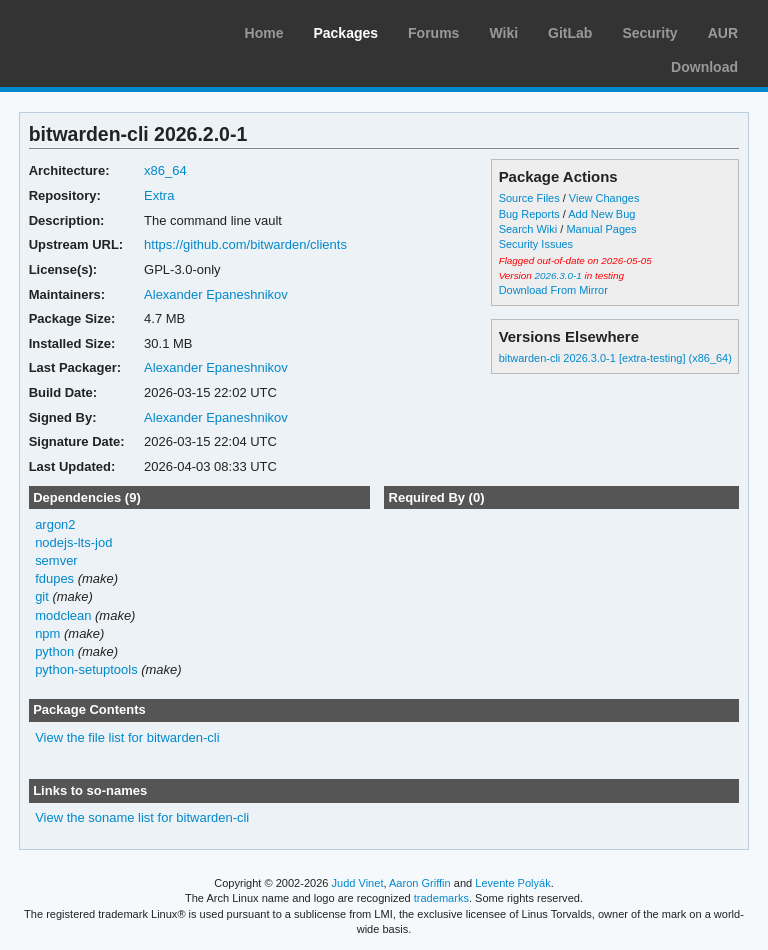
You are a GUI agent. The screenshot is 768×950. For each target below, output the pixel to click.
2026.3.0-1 (557, 275)
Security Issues (536, 244)
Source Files (529, 198)
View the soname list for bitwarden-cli (142, 817)
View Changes (604, 198)
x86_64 (165, 170)
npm (47, 633)
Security (649, 33)
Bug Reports (529, 214)
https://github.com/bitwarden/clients (245, 244)
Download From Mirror (553, 290)
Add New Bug (601, 214)
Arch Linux (110, 30)
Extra (159, 195)
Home (264, 33)
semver (56, 560)
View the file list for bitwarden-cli (127, 737)
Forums (433, 33)
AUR (723, 33)
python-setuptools (86, 669)
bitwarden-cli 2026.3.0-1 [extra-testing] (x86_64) (615, 358)
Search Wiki (528, 229)
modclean (63, 615)
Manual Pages (601, 229)
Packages (345, 33)
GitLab (570, 33)
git (42, 596)
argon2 (55, 524)
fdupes (54, 578)
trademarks (441, 898)
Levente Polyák (512, 883)
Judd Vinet (358, 883)
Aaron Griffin (420, 883)
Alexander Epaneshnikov (216, 294)
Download (704, 67)
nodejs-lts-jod (73, 542)
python (54, 651)
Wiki (503, 33)
